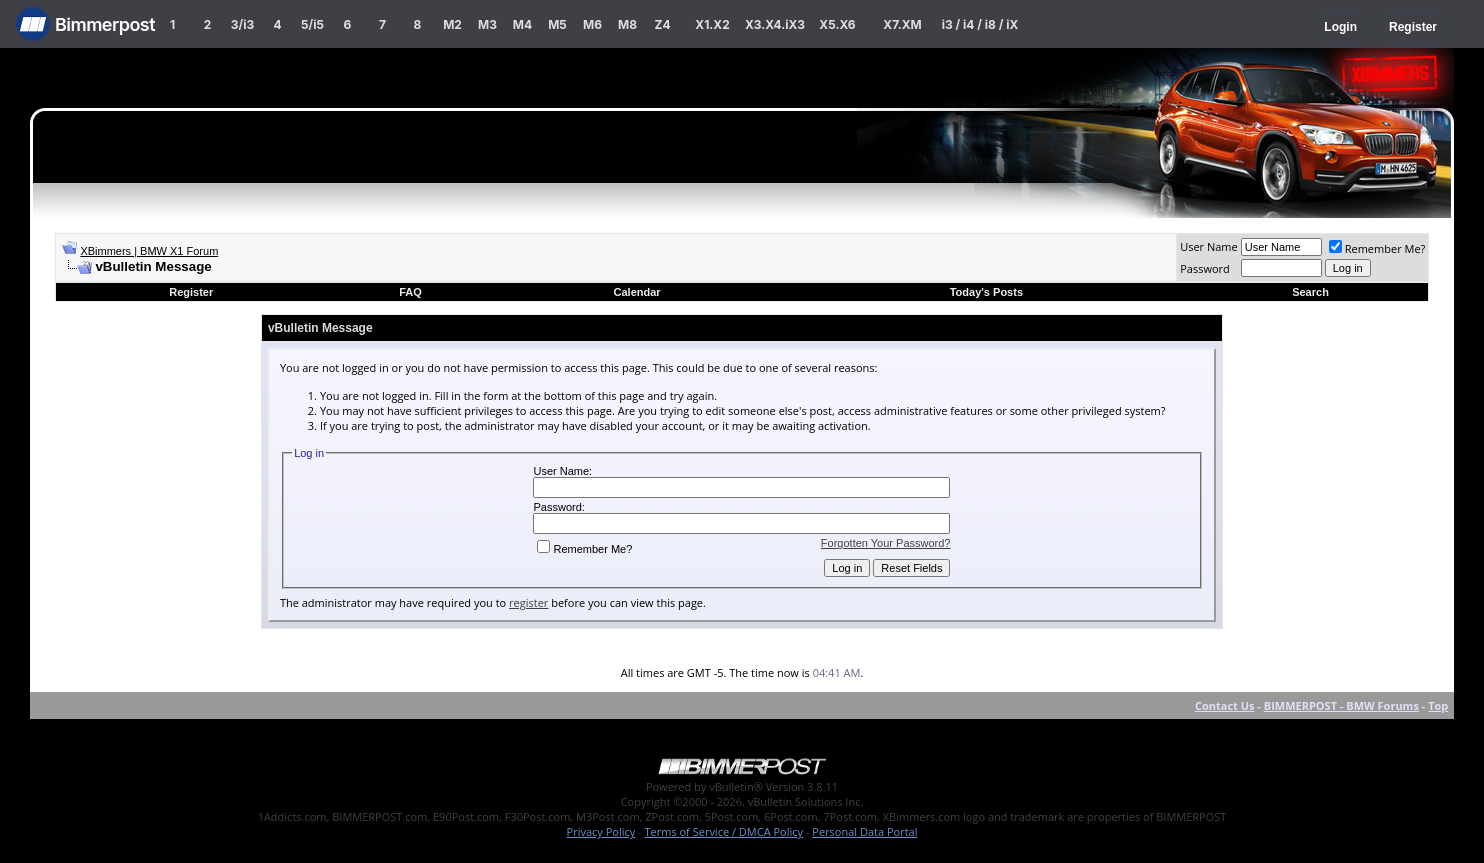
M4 (522, 24)
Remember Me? (1377, 248)
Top (1438, 705)
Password (1205, 268)
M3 (487, 24)
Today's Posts (986, 292)
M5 (557, 24)
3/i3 (242, 24)
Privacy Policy (601, 831)
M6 (592, 24)
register (528, 602)
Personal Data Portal (864, 831)
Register (1413, 27)
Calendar (637, 292)
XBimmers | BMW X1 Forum (149, 251)
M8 (627, 24)
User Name (1209, 246)
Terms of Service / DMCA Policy (723, 831)
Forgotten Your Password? (886, 543)
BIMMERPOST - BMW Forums (1341, 705)
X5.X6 (837, 24)
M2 (452, 24)
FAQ (410, 292)
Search (1310, 292)
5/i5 (312, 24)
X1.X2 (712, 24)
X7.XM (902, 24)
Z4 (662, 24)
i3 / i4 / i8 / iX (980, 24)
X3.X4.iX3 (775, 24)
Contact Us (1225, 705)
